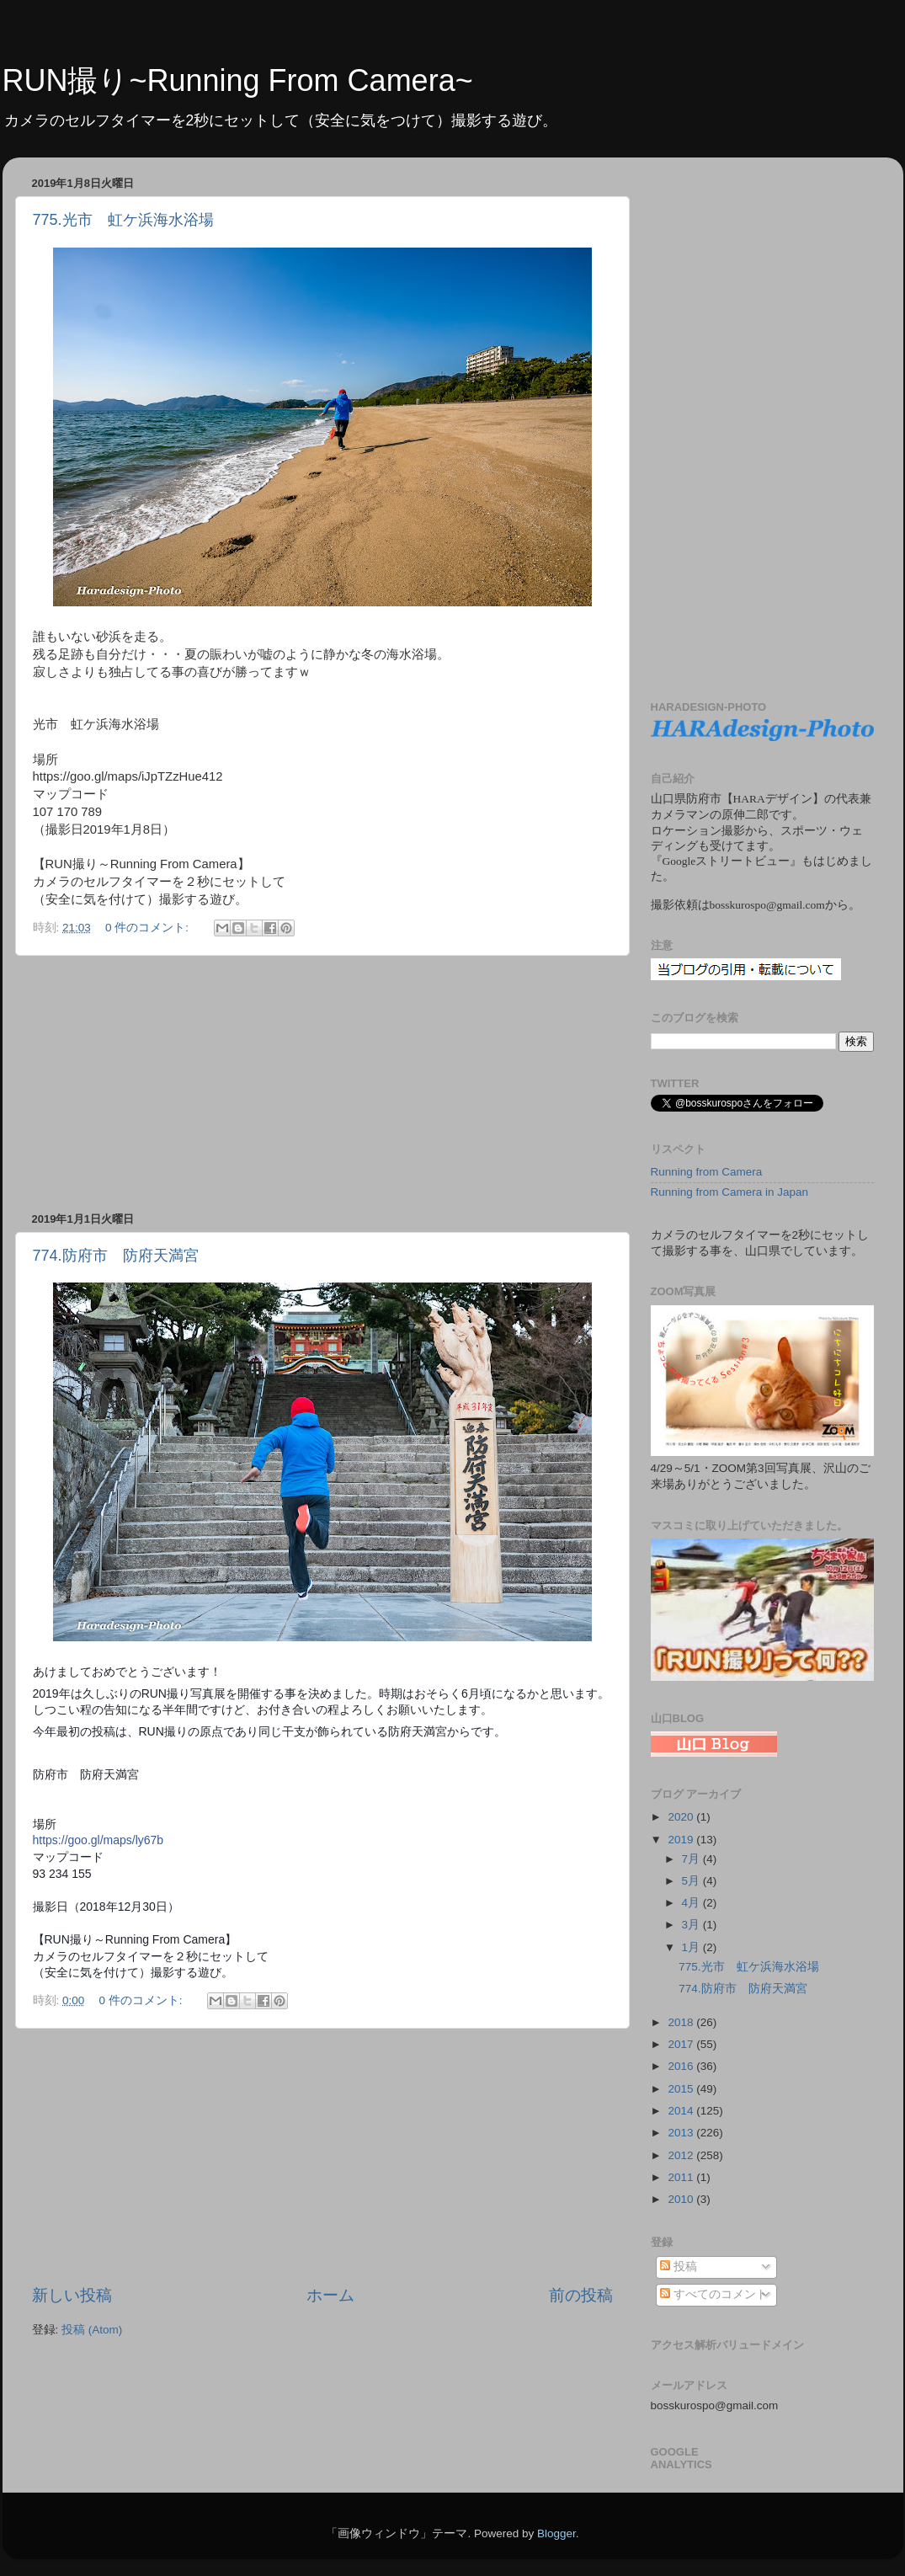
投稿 (678, 2266)
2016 (682, 2066)
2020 (682, 1817)
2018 (682, 2022)
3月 (692, 1924)
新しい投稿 (72, 2295)
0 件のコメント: (148, 927)
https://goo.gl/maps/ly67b (98, 1840)
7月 (692, 1859)
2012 (682, 2155)
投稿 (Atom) (91, 2329)
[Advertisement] (322, 1084)
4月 (692, 1902)
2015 (682, 2089)
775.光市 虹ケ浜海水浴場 (123, 219)
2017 (682, 2044)
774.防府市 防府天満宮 (116, 1255)
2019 (682, 1839)
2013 (682, 2132)
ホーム (330, 2295)
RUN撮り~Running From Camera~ (238, 80)
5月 (692, 1881)
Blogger (556, 2533)
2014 (682, 2110)
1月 (692, 1947)
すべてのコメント (714, 2294)
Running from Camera (707, 1171)
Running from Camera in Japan (730, 1192)
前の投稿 (581, 2295)
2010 (682, 2199)
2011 (682, 2177)
